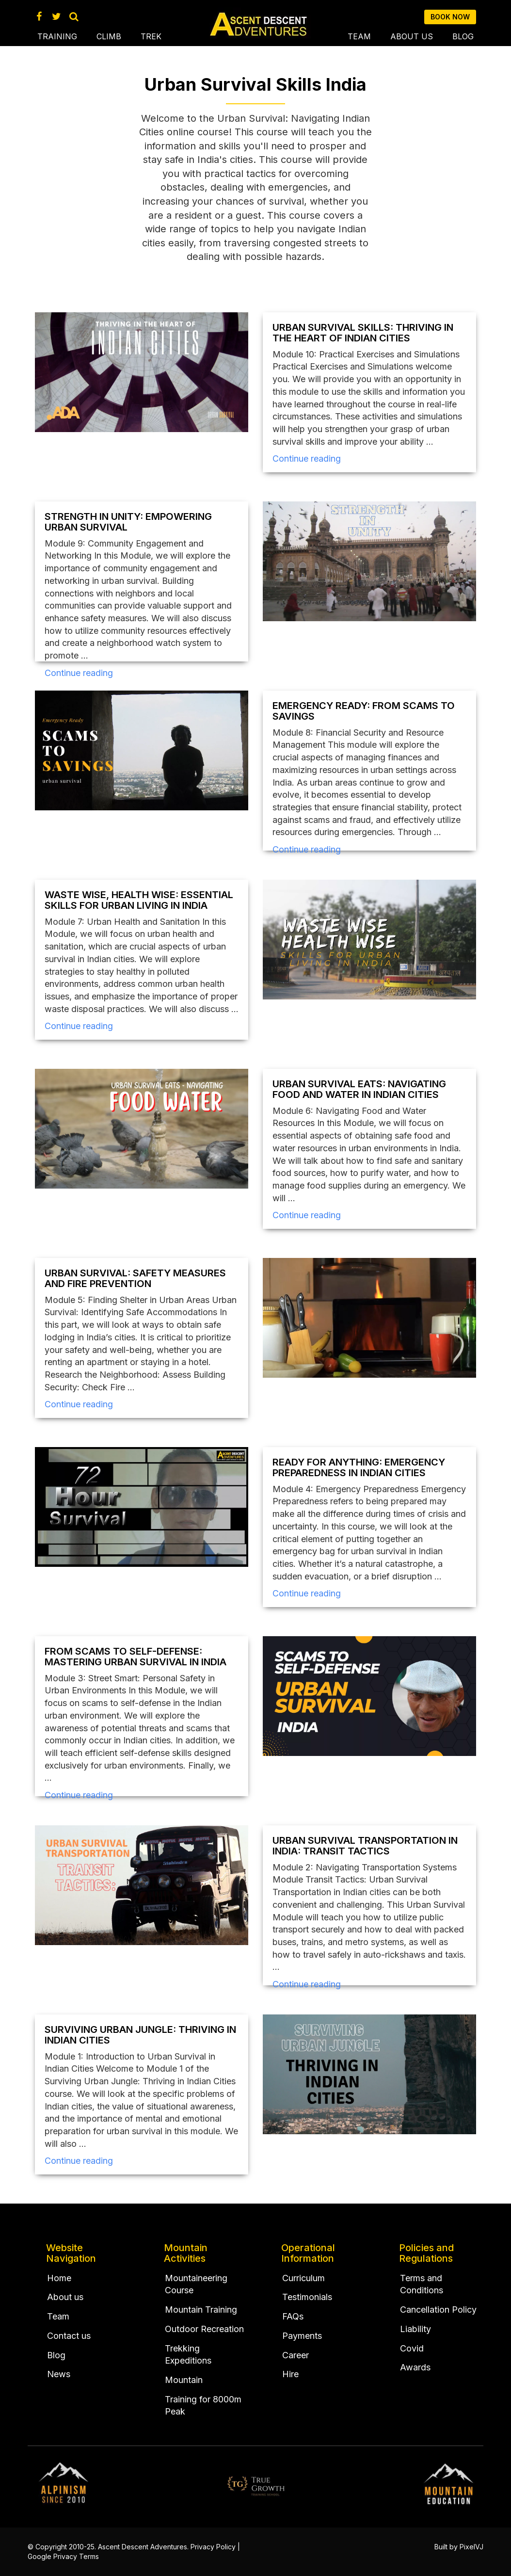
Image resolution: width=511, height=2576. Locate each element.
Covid (412, 2348)
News (58, 2374)
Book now (450, 17)
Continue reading (306, 458)
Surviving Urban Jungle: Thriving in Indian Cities (140, 2035)
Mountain (184, 2380)
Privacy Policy (213, 2547)
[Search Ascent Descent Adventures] (74, 16)
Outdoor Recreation (204, 2329)
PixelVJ (471, 2547)
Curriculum (303, 2278)
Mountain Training (201, 2309)
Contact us (69, 2336)
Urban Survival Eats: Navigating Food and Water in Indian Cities (359, 1089)
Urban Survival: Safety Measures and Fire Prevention (135, 1278)
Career (295, 2355)
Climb (108, 36)
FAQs (292, 2316)
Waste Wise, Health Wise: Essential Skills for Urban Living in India (139, 900)
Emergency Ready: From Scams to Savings (363, 711)
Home (59, 2278)
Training (57, 36)
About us (411, 36)
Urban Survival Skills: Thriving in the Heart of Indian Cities (362, 333)
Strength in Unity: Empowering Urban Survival (128, 522)
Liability (415, 2329)
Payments (302, 2336)
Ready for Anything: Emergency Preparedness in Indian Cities (358, 1467)
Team (359, 36)
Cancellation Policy (438, 2309)
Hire (290, 2374)
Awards (415, 2367)
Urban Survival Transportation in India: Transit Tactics (365, 1846)
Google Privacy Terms (63, 2556)
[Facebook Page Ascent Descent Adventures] (39, 16)
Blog (463, 36)
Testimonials (307, 2297)
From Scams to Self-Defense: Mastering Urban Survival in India (135, 1656)
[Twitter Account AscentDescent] (56, 16)
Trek (151, 36)
